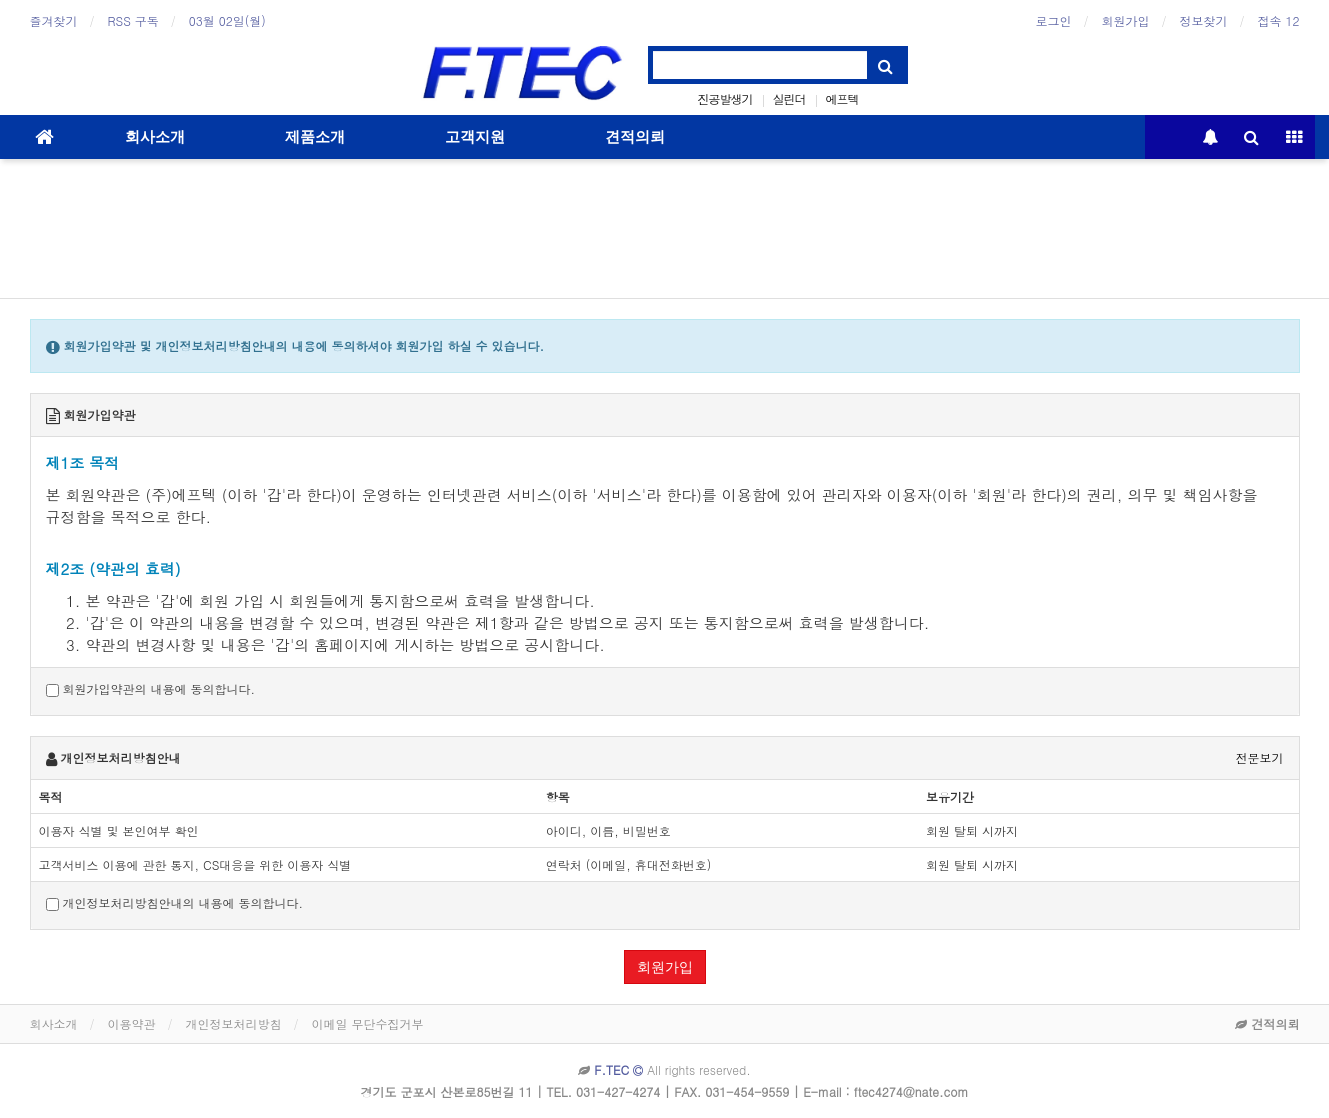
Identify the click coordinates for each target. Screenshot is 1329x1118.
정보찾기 (1204, 20)
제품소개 (315, 137)
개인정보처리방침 (234, 1023)
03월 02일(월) (227, 20)
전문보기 (1260, 757)
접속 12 (1279, 20)
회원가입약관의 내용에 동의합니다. (151, 688)
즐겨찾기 (54, 20)
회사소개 (155, 137)
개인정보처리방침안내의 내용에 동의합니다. (175, 902)
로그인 (1054, 20)
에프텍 (841, 98)
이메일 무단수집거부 (368, 1023)
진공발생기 (724, 98)
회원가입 (1126, 20)
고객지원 (475, 137)
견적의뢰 (635, 137)
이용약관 (132, 1023)
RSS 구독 (133, 20)
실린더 (788, 98)
